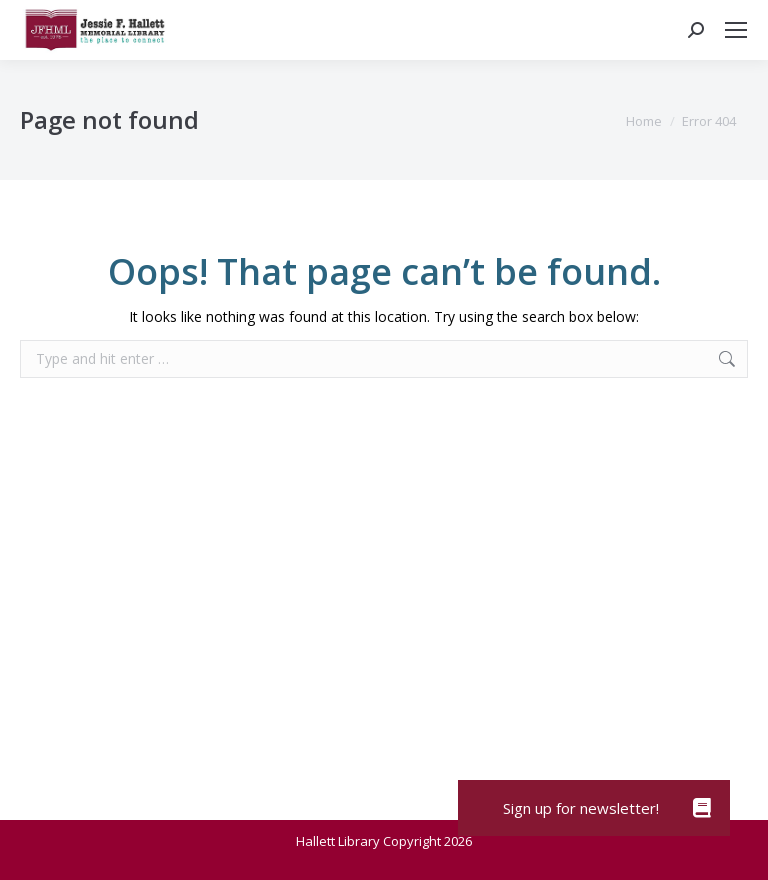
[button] (702, 808)
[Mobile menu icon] (736, 30)
